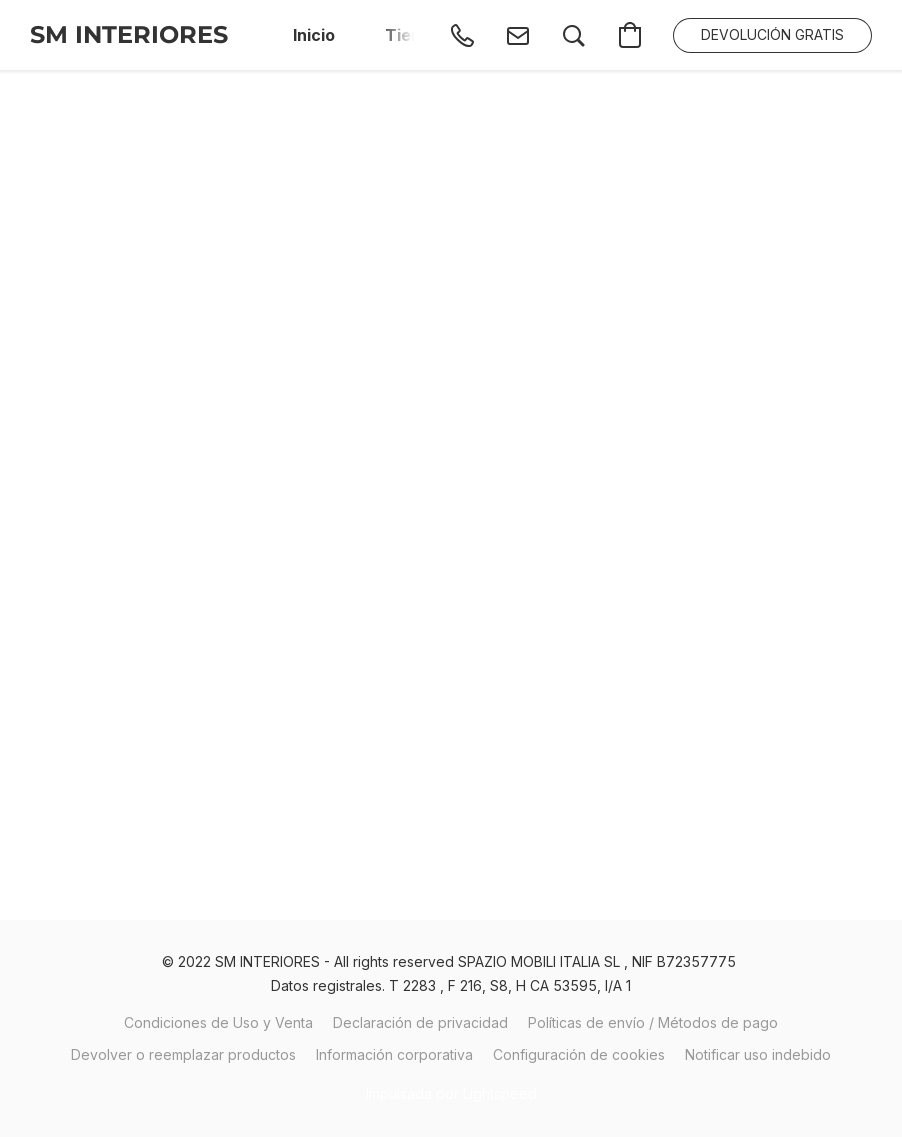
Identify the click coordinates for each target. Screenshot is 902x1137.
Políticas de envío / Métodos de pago (653, 1022)
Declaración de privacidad (420, 1022)
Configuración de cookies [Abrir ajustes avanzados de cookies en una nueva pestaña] (579, 1054)
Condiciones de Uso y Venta (218, 1022)
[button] (129, 35)
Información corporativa (394, 1054)
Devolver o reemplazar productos (183, 1054)
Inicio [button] (314, 35)
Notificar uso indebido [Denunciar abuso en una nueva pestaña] (758, 1054)
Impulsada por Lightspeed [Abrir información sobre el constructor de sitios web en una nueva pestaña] (451, 1093)
